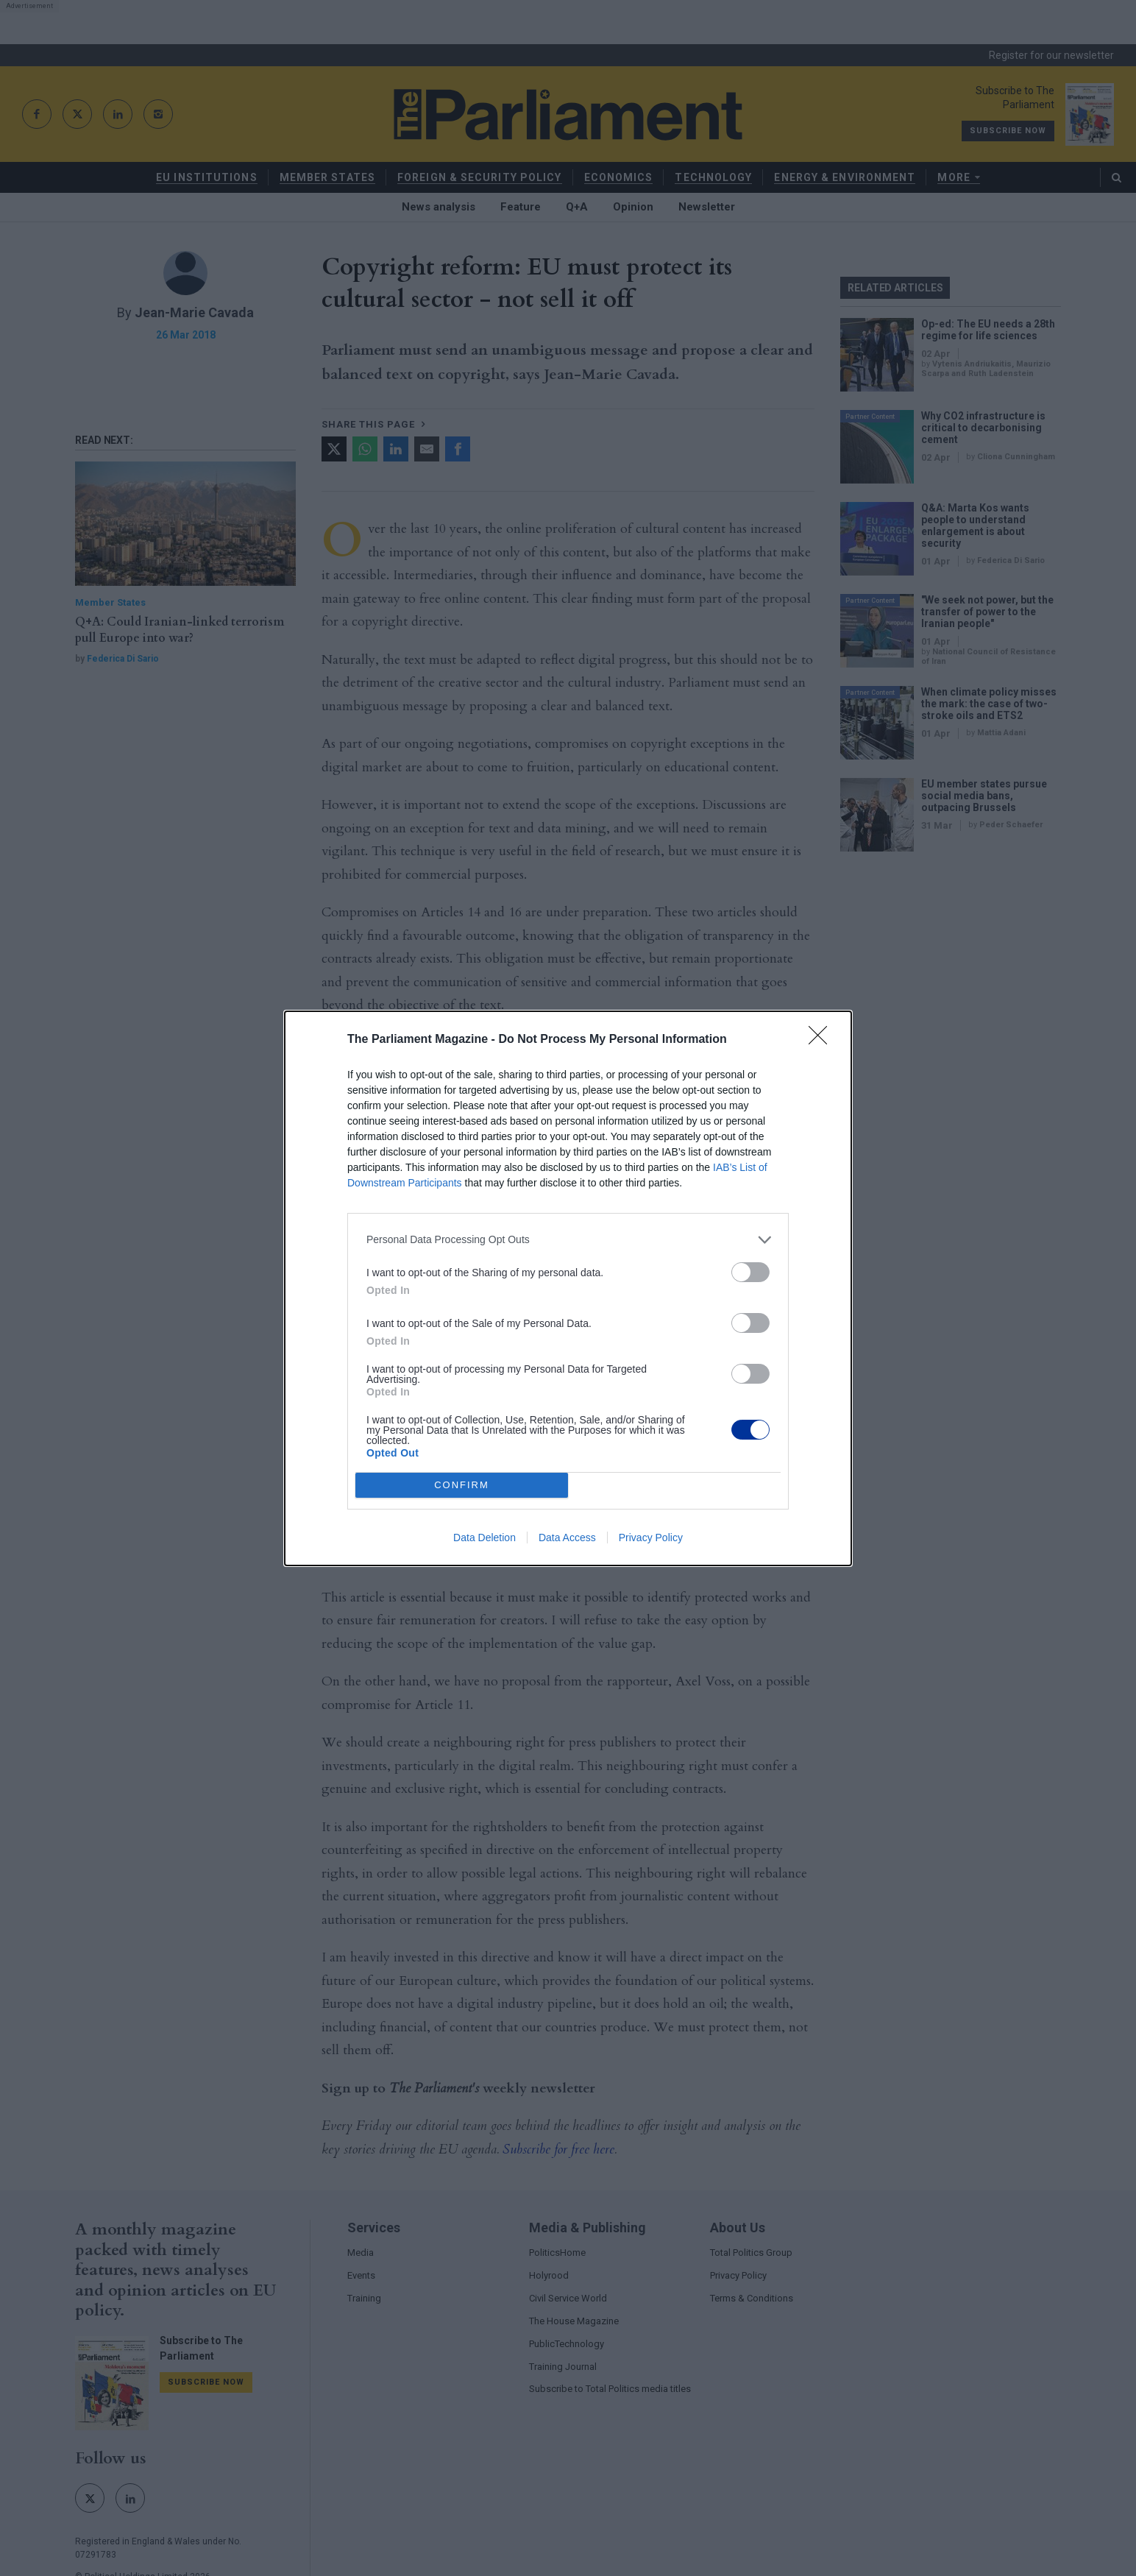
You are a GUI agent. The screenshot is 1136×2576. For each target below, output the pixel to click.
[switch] (750, 1272)
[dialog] (568, 1288)
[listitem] (568, 1240)
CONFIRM (461, 1484)
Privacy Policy (651, 1537)
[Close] (823, 1040)
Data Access (567, 1537)
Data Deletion (484, 1537)
